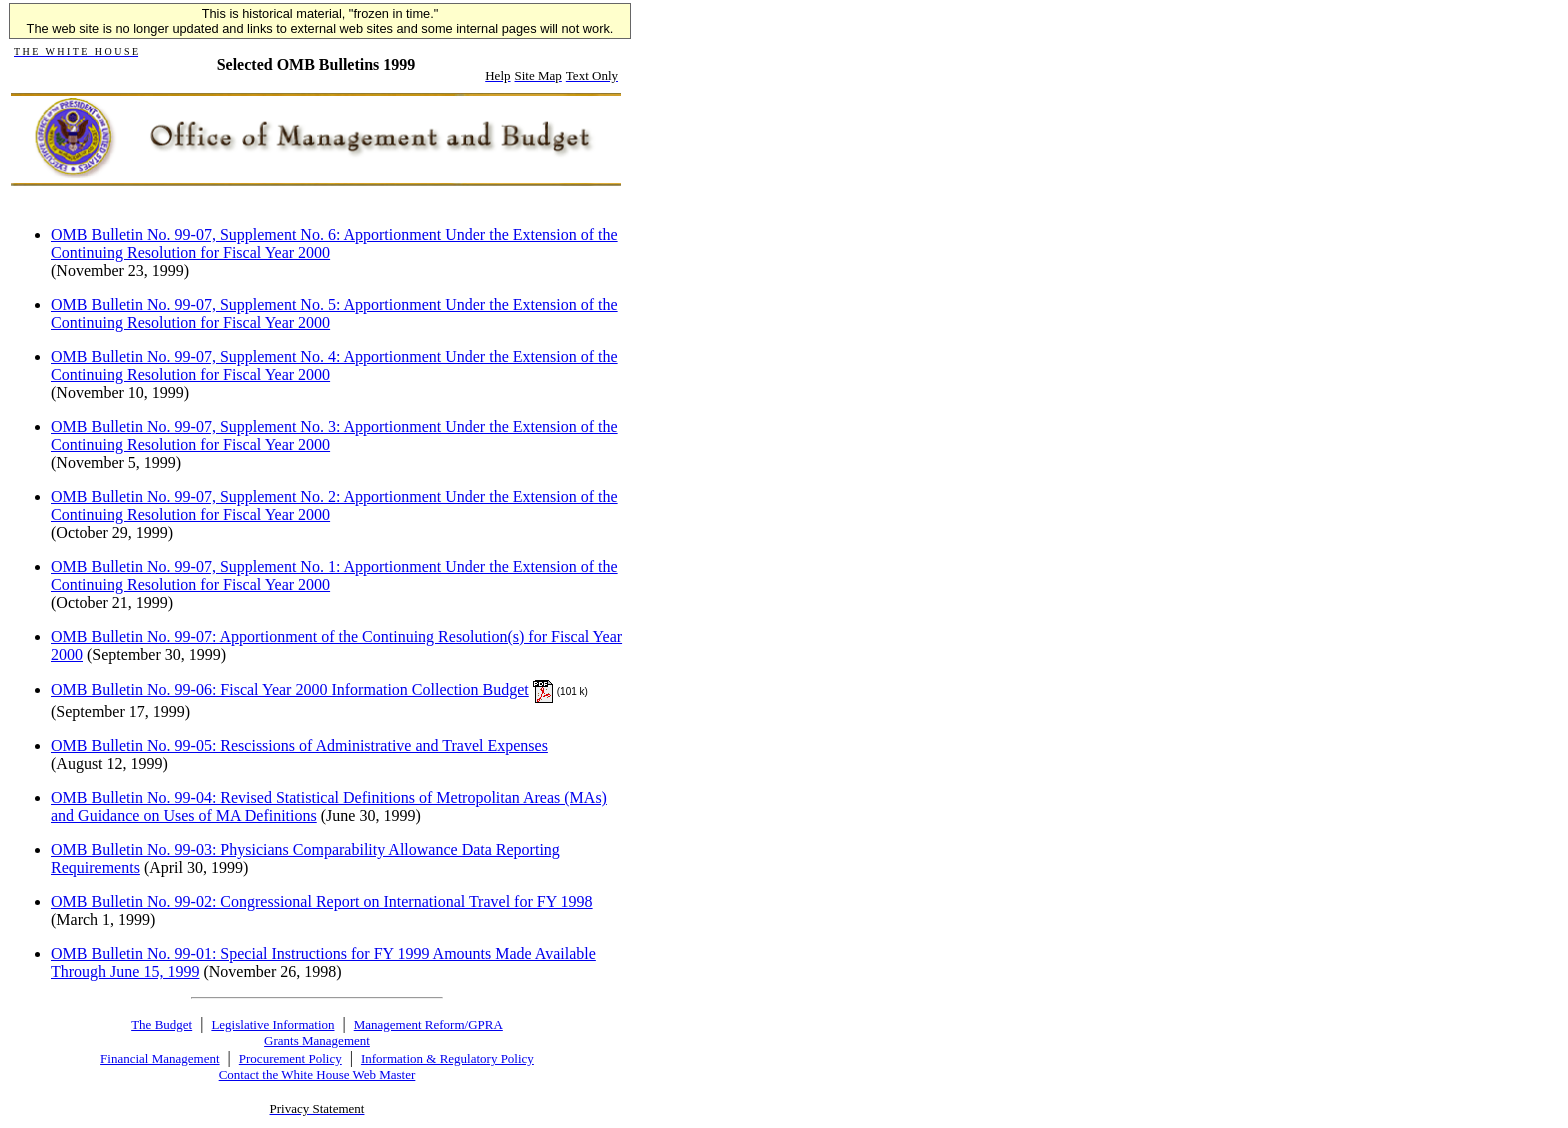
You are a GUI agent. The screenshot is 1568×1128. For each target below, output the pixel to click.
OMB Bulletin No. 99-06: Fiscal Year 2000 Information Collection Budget (290, 689)
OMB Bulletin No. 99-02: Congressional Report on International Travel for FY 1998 (322, 901)
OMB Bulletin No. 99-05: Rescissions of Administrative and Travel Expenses (299, 745)
